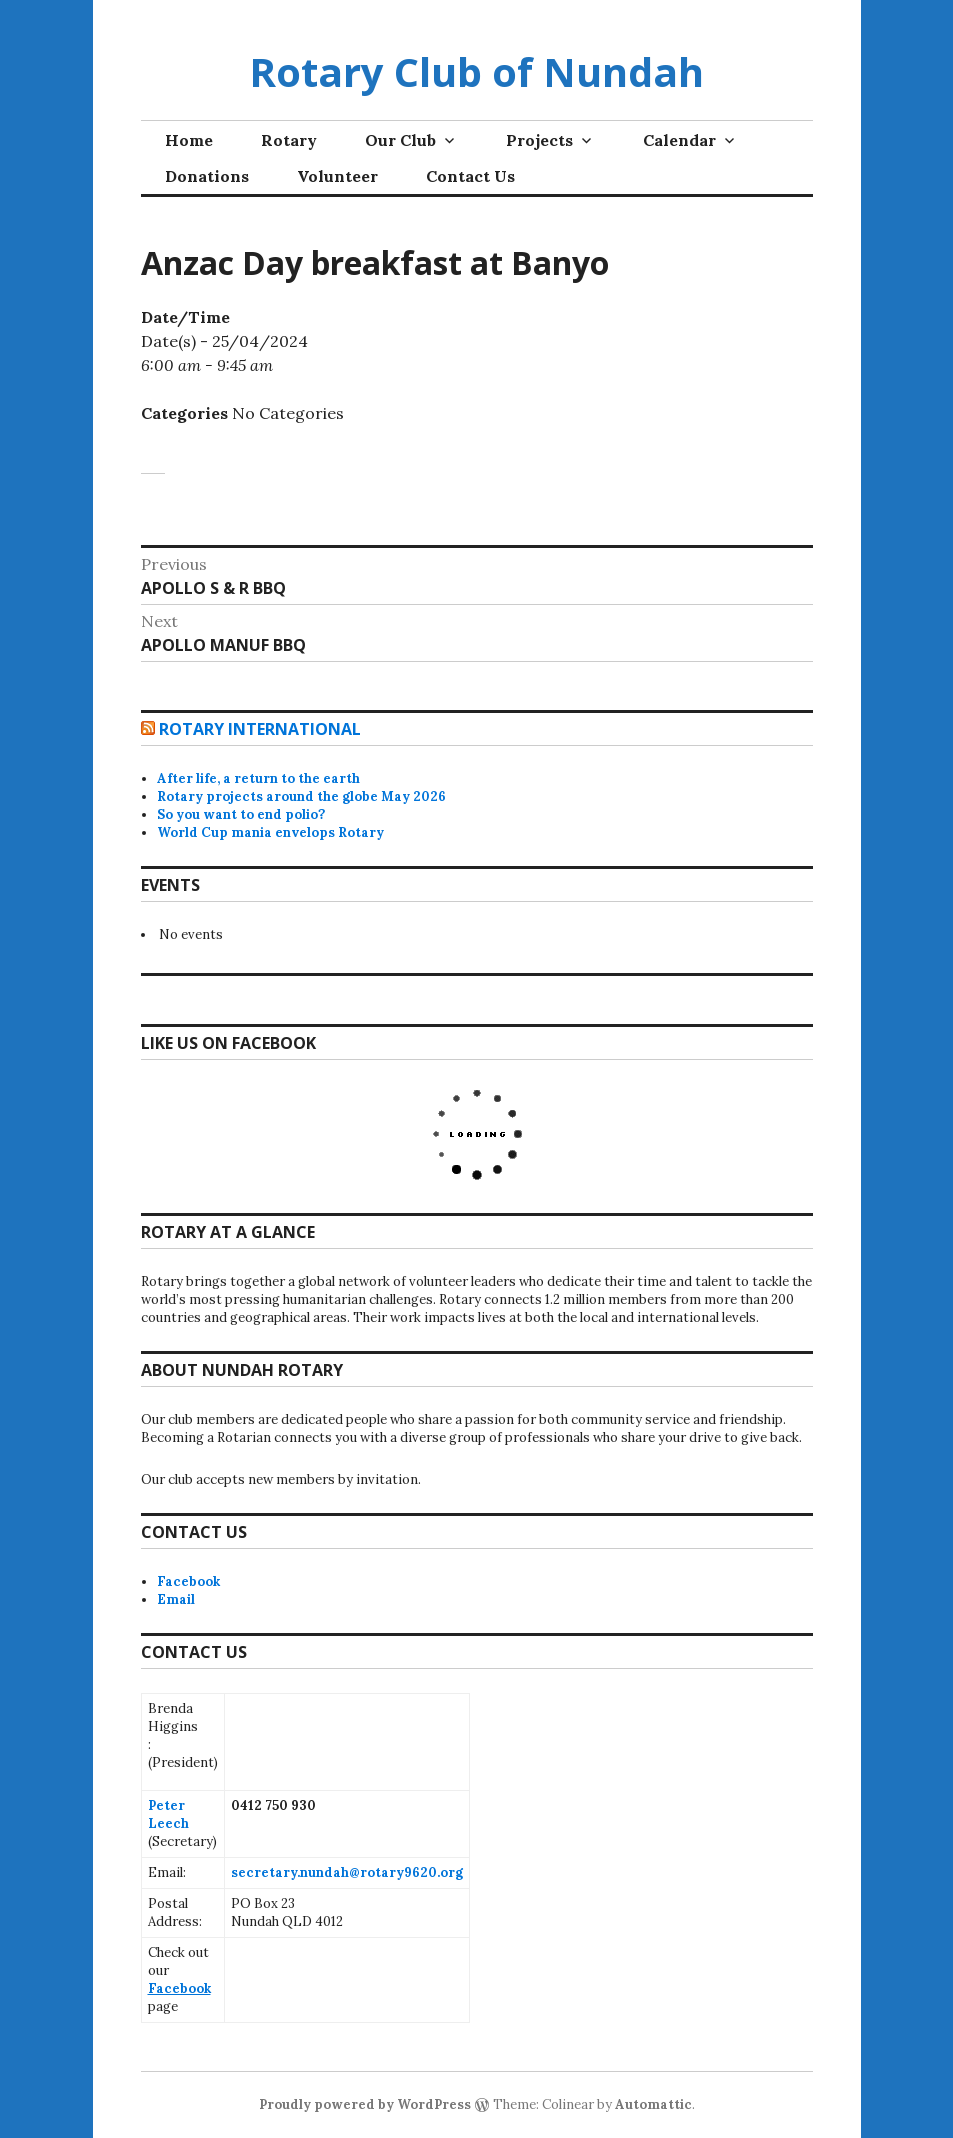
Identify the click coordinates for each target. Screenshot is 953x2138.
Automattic (653, 2104)
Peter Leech (168, 1814)
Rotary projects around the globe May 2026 (301, 796)
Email (176, 1599)
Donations (207, 176)
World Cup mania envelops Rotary (270, 832)
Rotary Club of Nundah (476, 71)
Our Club (400, 140)
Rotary (289, 140)
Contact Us (470, 176)
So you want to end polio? (241, 814)
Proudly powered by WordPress (365, 2104)
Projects (539, 140)
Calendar (679, 140)
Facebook (188, 1581)
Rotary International (260, 729)
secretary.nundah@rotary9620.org (347, 1872)
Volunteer (337, 176)
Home (189, 140)
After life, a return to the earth (258, 778)
